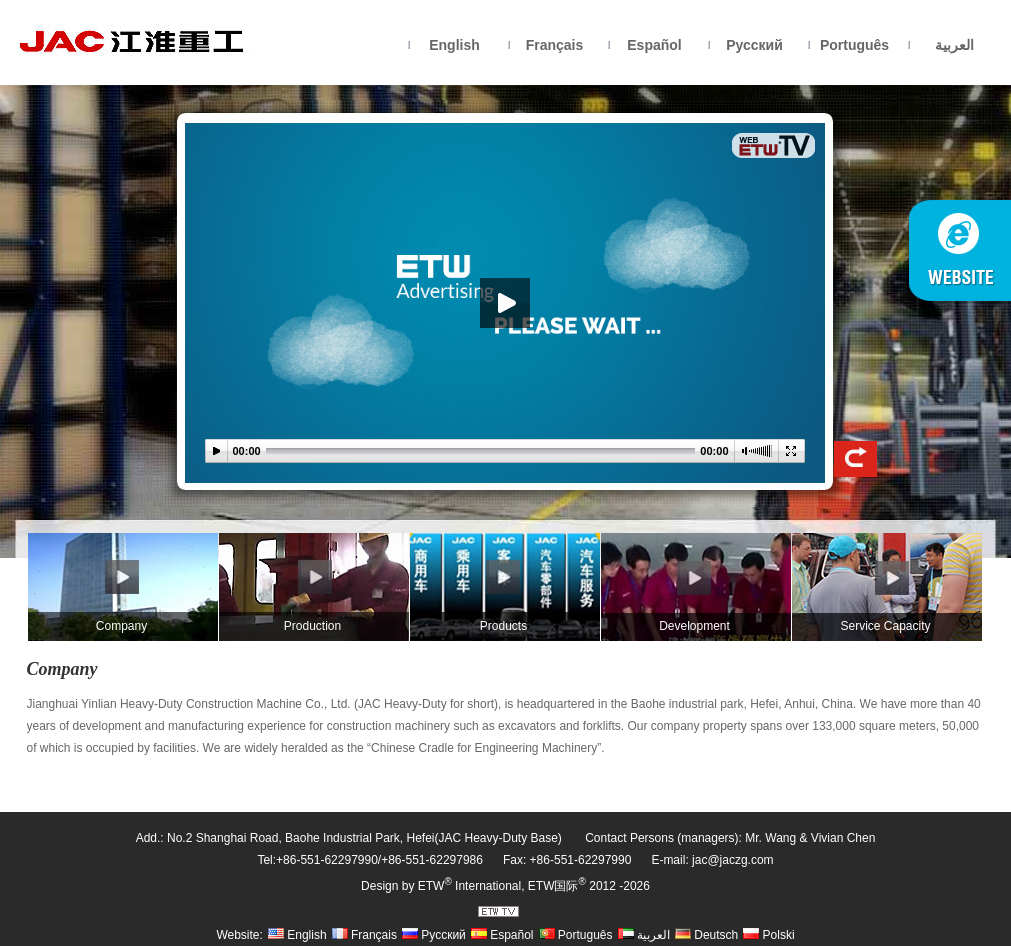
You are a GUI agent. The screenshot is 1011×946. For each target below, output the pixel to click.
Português (854, 45)
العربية (954, 45)
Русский (754, 45)
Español (654, 45)
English (454, 45)
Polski (768, 935)
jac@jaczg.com (733, 860)
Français (555, 45)
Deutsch (706, 935)
